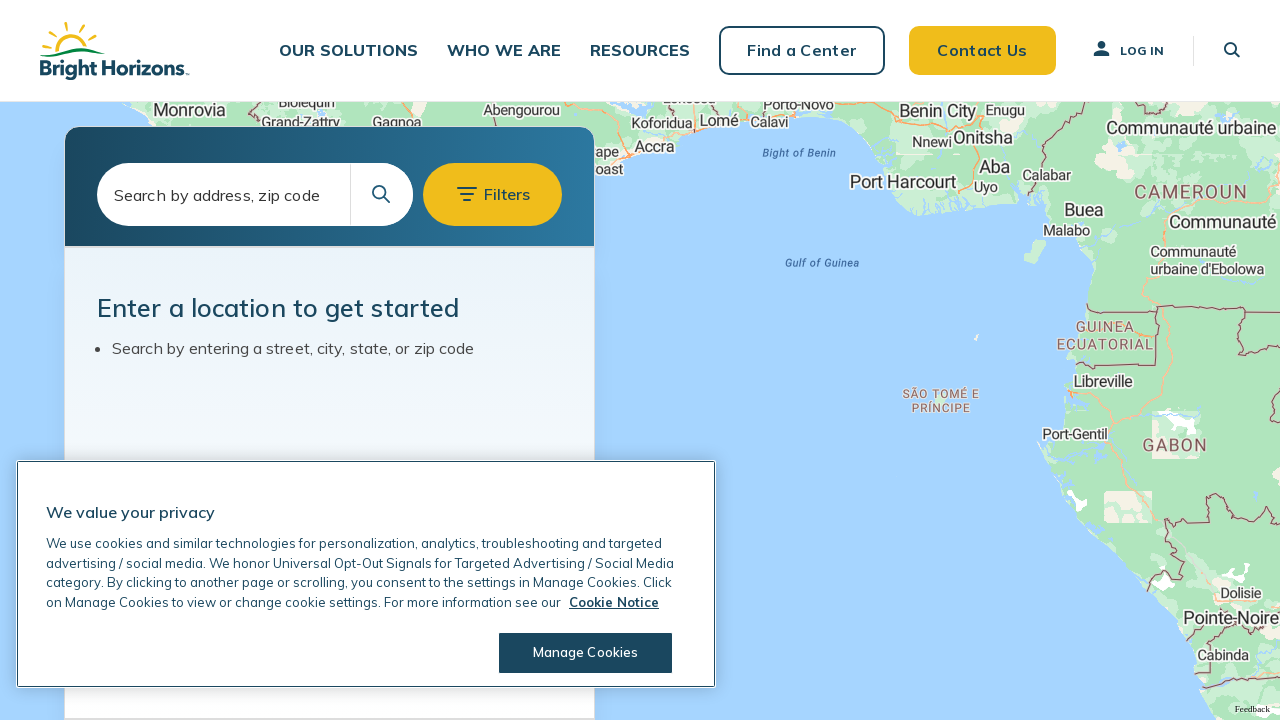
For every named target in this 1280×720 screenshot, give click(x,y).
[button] (348, 50)
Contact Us (982, 50)
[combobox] (255, 194)
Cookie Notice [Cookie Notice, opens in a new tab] (614, 602)
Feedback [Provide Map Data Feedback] (1252, 709)
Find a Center (802, 50)
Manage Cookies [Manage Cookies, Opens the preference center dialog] (586, 652)
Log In (1127, 49)
